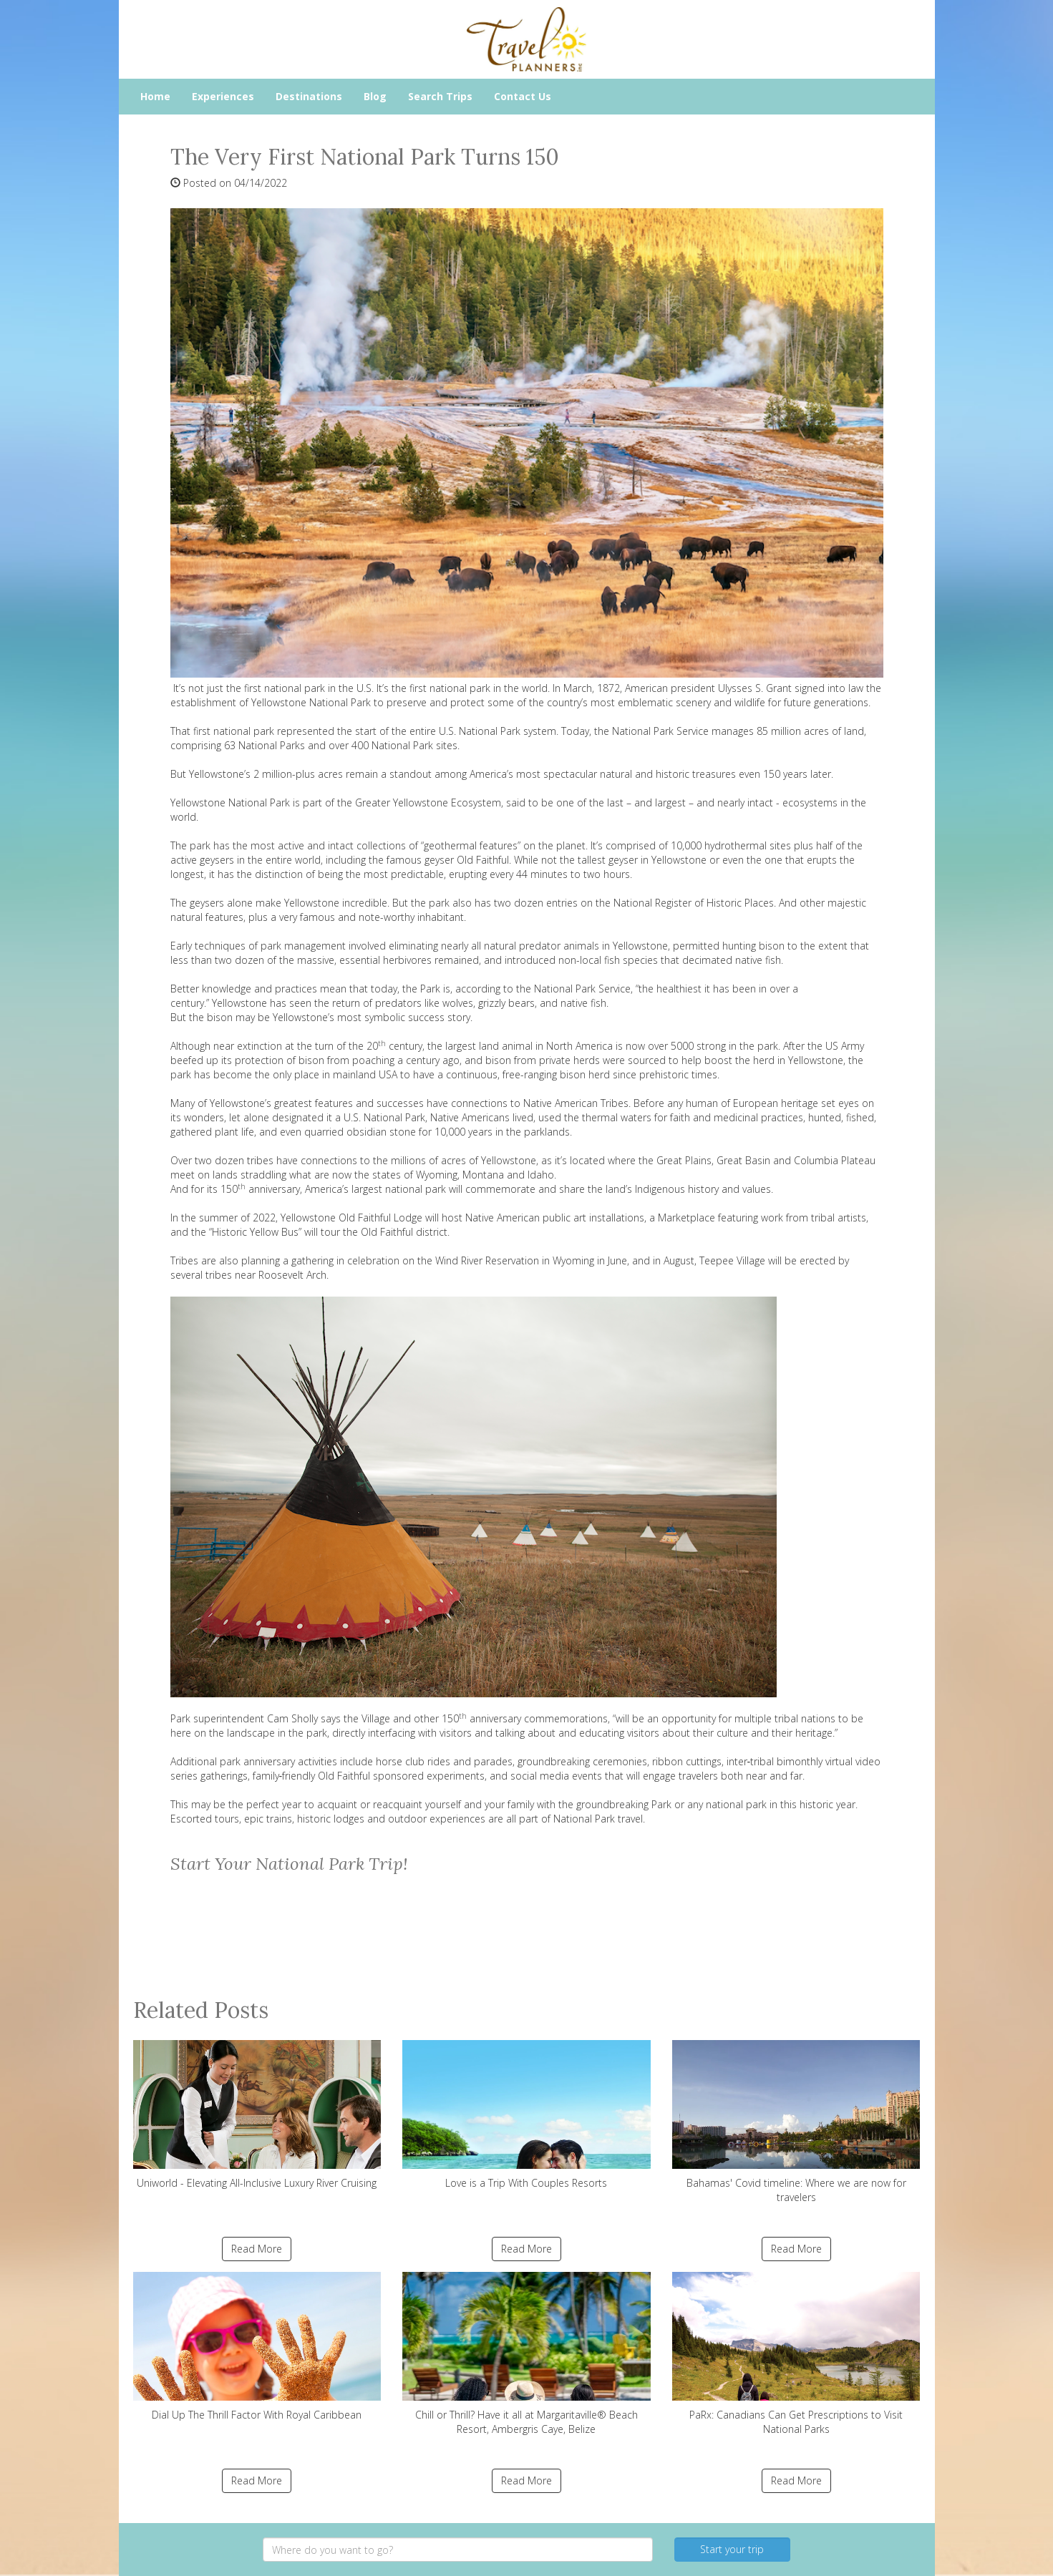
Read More (256, 2248)
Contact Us (522, 96)
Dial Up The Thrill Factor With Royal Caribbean (257, 2346)
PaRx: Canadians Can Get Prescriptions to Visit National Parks (796, 2354)
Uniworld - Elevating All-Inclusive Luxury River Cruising (257, 2115)
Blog (375, 96)
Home (155, 96)
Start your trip (732, 2549)
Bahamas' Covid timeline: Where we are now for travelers (796, 2122)
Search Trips (440, 96)
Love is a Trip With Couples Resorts (526, 2115)
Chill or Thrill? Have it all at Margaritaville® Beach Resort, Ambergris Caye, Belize (526, 2354)
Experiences (223, 96)
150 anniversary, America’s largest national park (333, 1189)
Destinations (309, 96)
